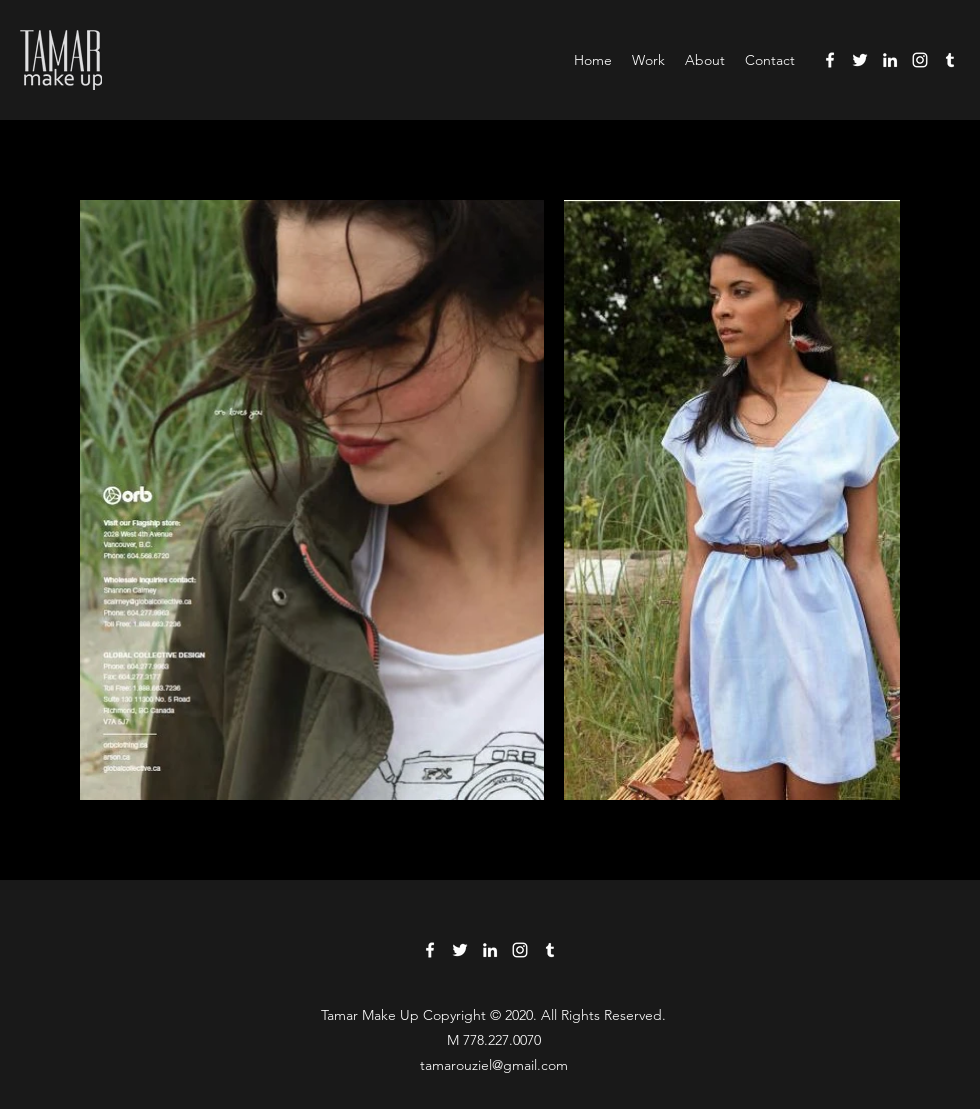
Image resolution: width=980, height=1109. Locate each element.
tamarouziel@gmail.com (494, 1065)
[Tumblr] (950, 60)
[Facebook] (830, 60)
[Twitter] (860, 60)
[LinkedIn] (890, 60)
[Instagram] (920, 60)
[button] (648, 60)
